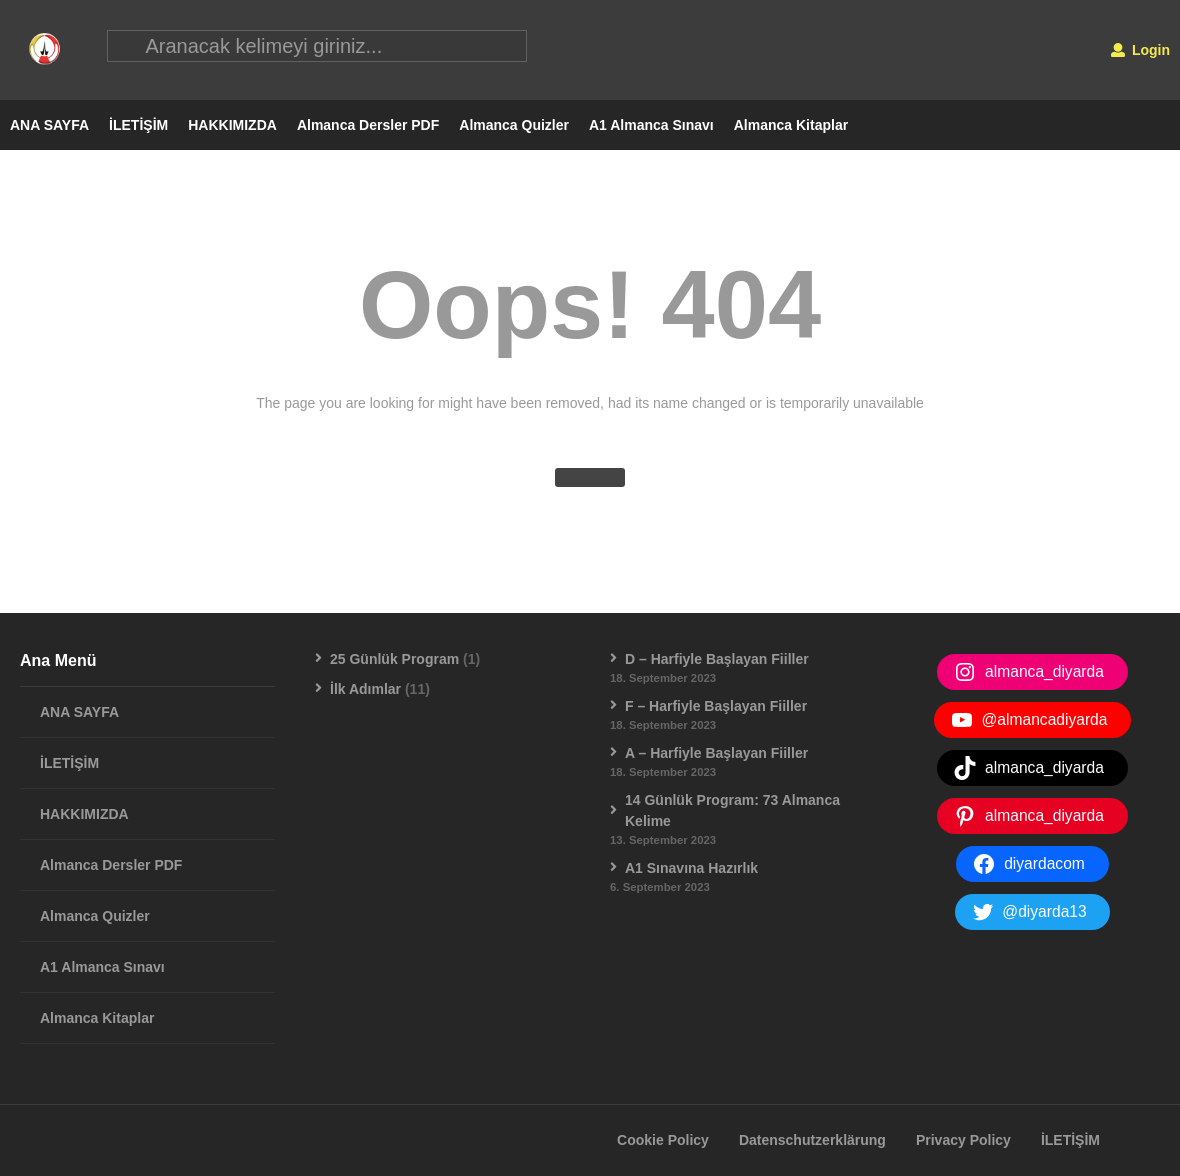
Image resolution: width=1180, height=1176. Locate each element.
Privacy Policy (963, 1141)
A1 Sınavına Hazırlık (691, 869)
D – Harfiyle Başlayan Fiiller (717, 660)
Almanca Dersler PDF (368, 126)
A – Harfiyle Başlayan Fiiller (716, 754)
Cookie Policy (663, 1141)
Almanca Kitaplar (791, 126)
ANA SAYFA (49, 126)
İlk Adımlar (365, 690)
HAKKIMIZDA (232, 126)
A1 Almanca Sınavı (651, 126)
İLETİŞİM (138, 126)
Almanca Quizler (514, 126)
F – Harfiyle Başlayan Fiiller (716, 707)
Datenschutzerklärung (812, 1141)
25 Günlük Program (394, 660)
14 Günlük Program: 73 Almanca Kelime (732, 811)
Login (1140, 50)
